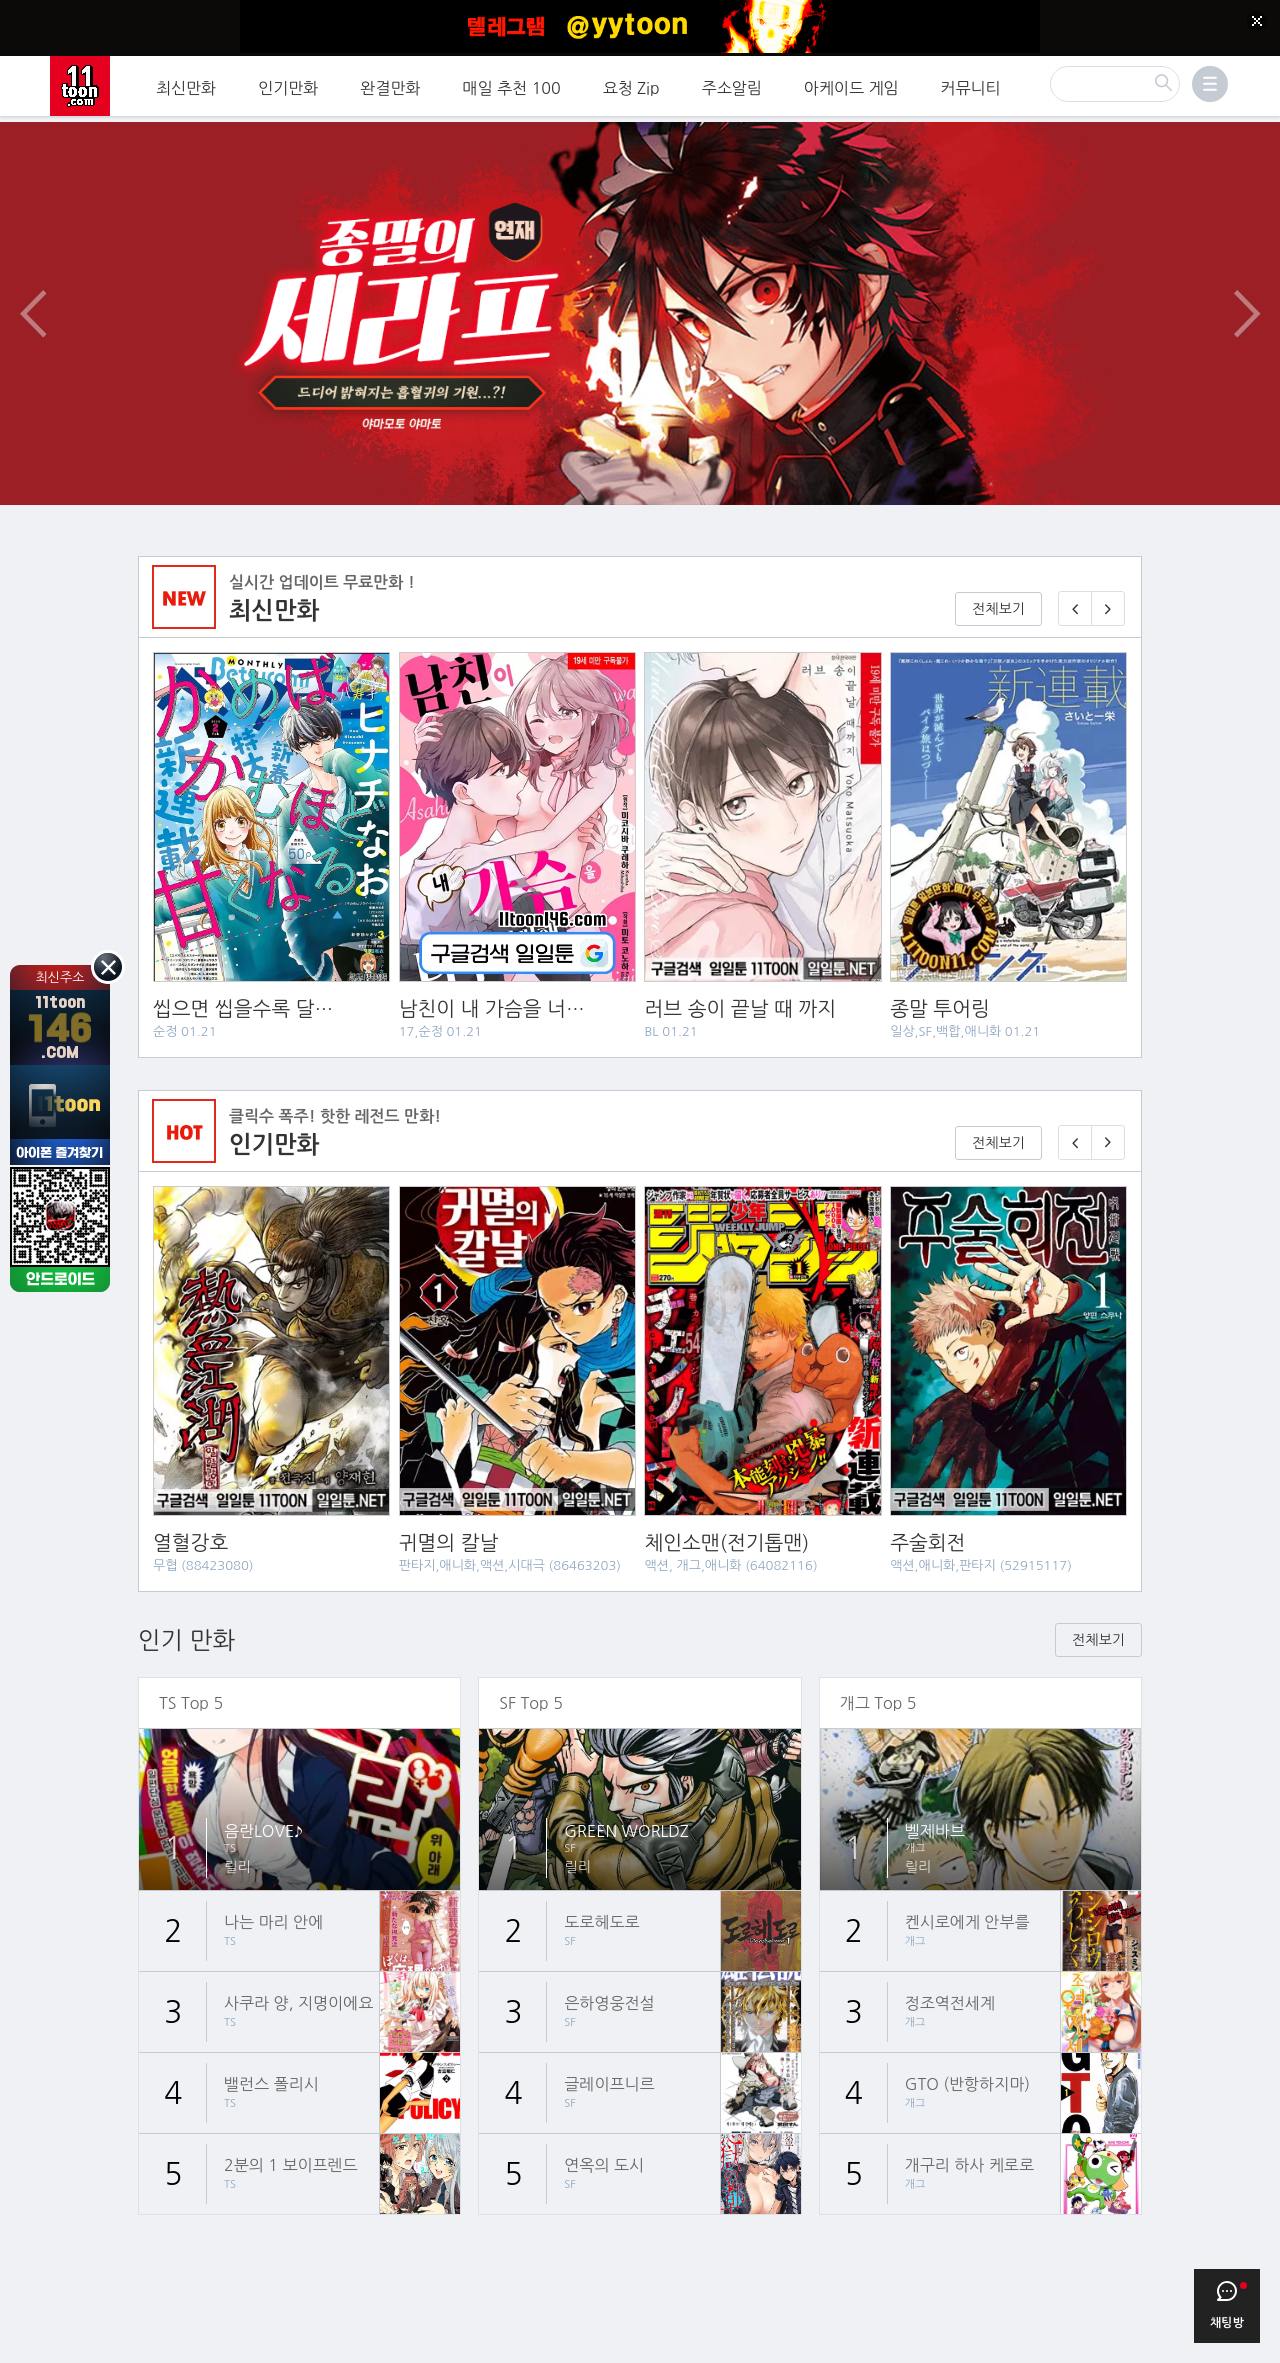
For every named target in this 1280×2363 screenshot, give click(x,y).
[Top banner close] (1257, 21)
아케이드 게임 (851, 85)
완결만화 (390, 85)
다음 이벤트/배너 (1247, 294)
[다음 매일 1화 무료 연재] (1108, 589)
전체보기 (998, 590)
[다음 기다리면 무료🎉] (1108, 1123)
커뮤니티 (971, 85)
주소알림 (732, 85)
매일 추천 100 (512, 85)
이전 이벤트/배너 (33, 294)
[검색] (1115, 81)
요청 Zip (631, 85)
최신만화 (186, 85)
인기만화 (288, 85)
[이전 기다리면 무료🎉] (1075, 1123)
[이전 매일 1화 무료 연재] (1075, 589)
